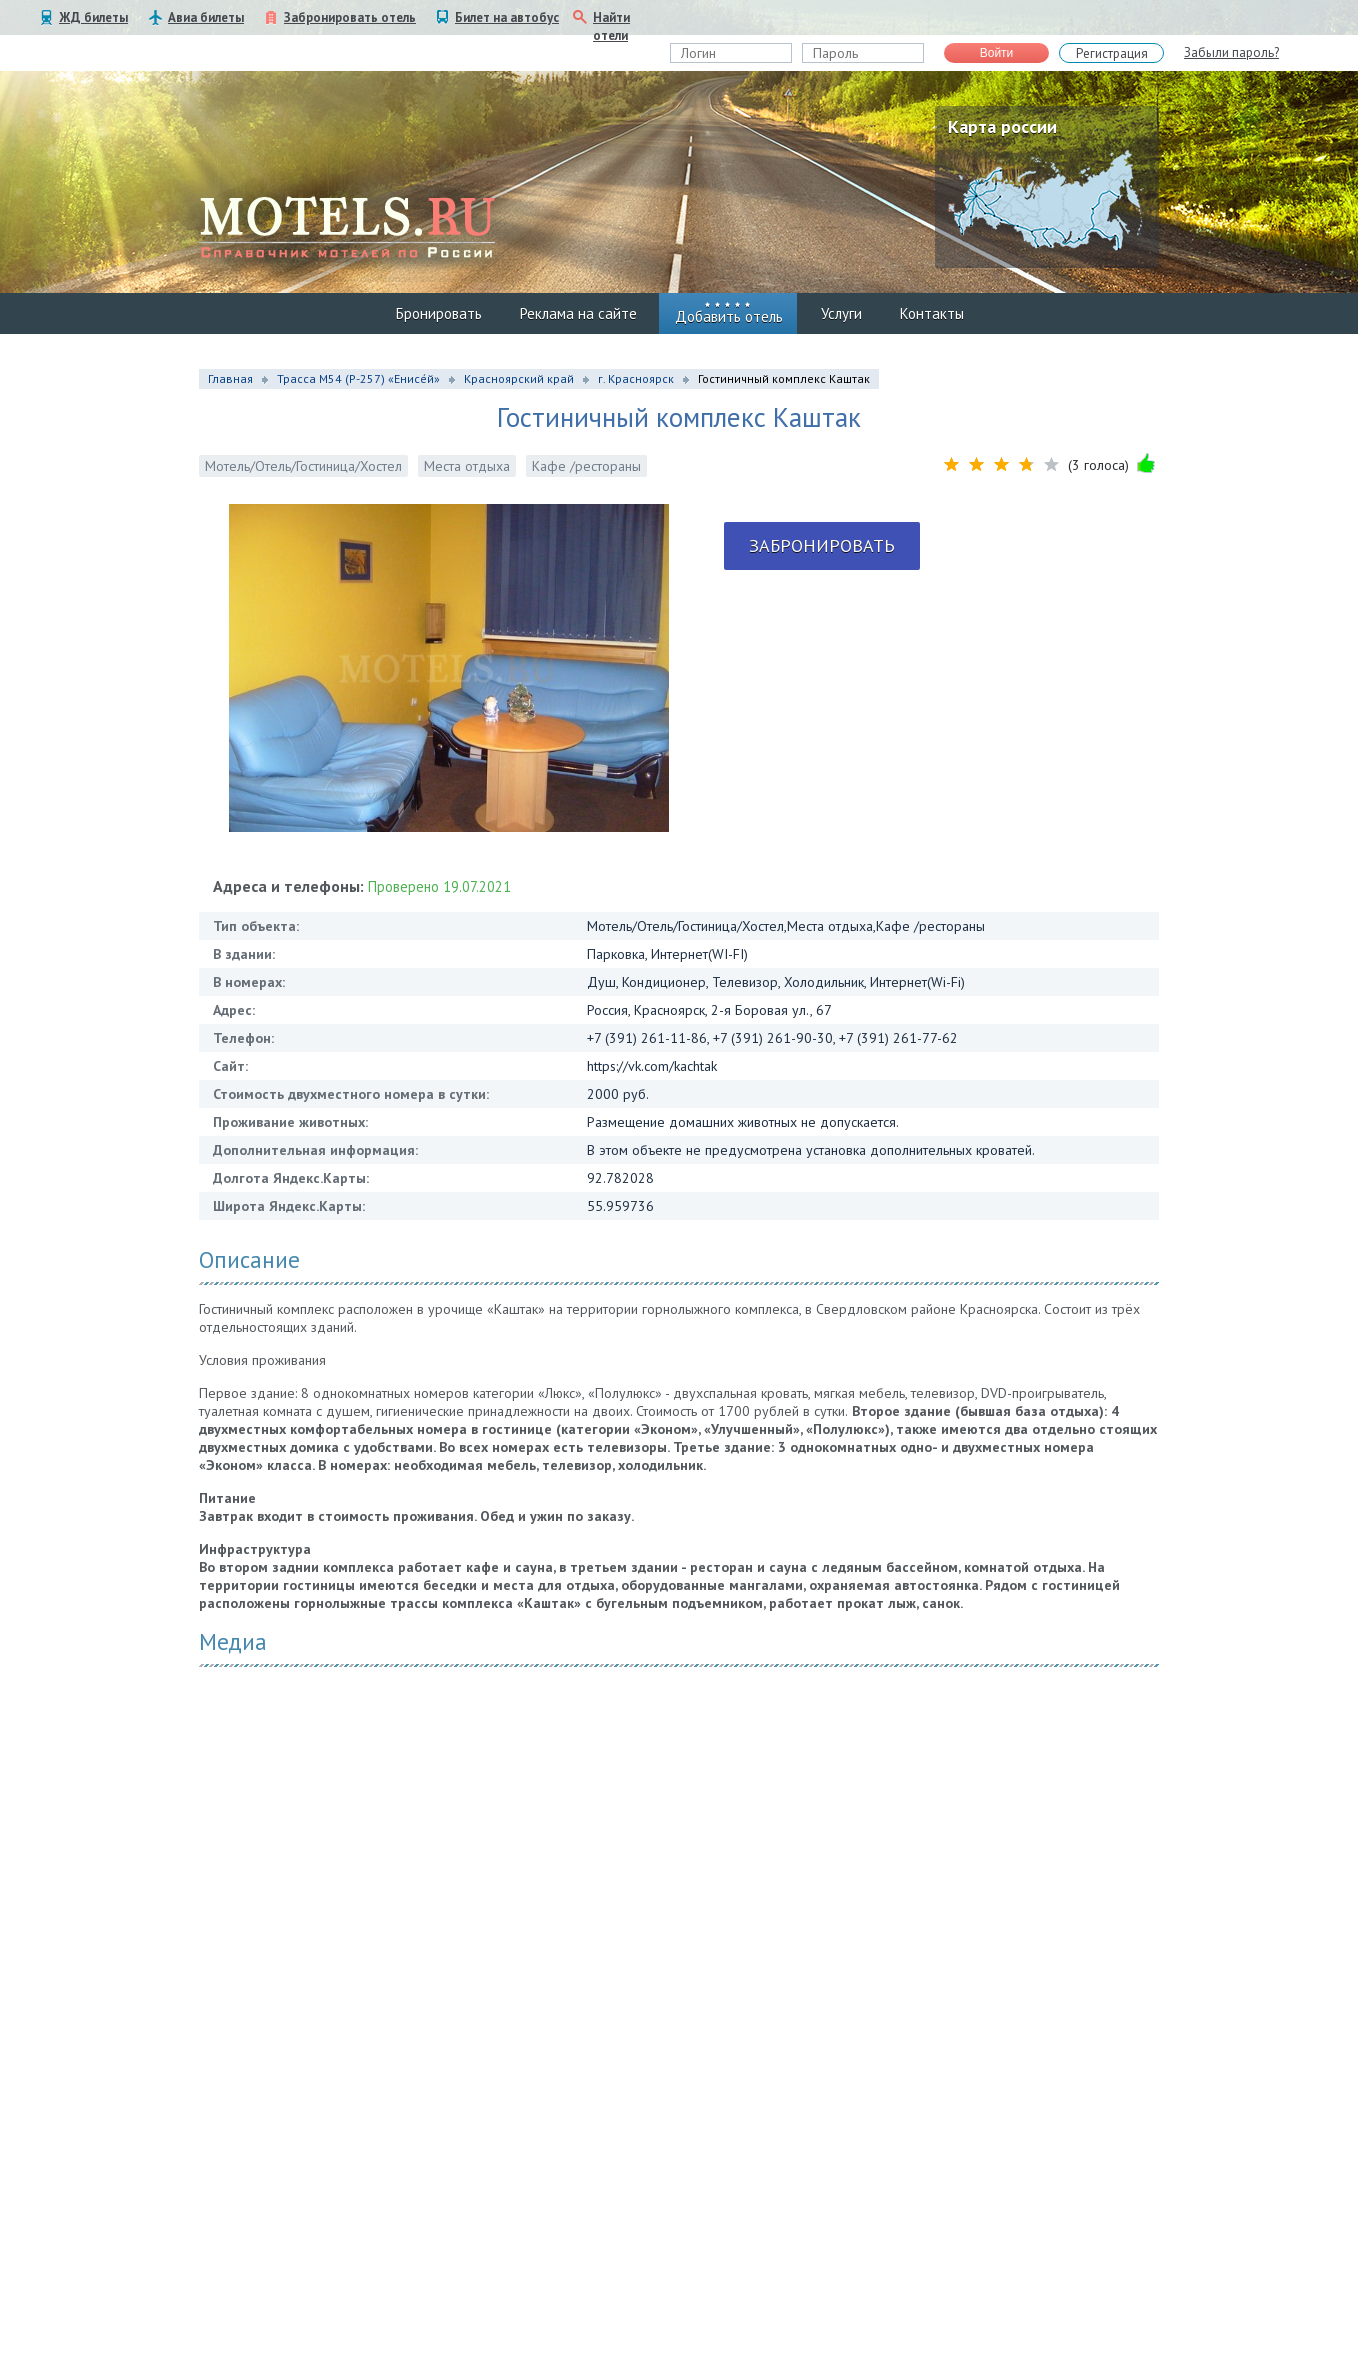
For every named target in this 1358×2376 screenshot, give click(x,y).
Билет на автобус (507, 17)
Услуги (841, 313)
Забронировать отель (350, 17)
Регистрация (1112, 53)
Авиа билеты (206, 17)
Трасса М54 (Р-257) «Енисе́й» (358, 378)
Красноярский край (519, 378)
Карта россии (1002, 126)
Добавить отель (729, 316)
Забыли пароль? (1231, 52)
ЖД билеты (93, 17)
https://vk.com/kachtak (652, 1066)
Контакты (932, 313)
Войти (997, 53)
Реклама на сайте (578, 313)
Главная (230, 378)
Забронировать (822, 545)
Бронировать (439, 313)
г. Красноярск (636, 378)
